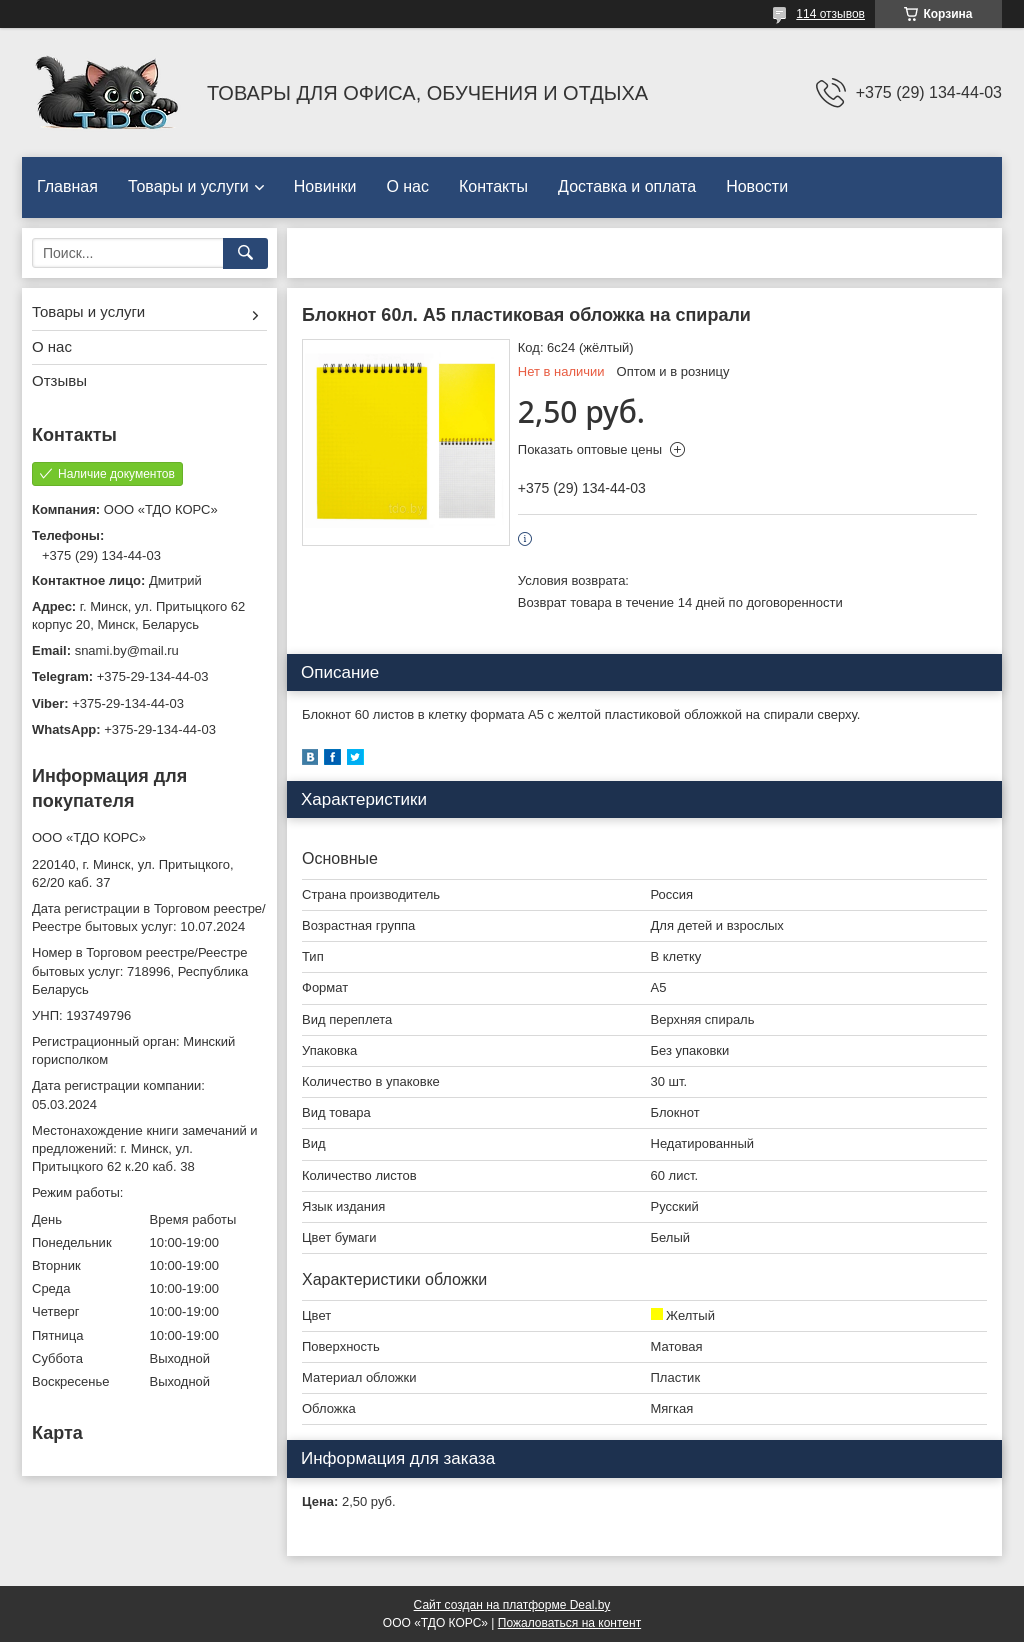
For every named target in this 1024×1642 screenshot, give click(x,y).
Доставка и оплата (627, 186)
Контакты (493, 186)
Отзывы (59, 380)
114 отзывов (830, 14)
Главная (67, 186)
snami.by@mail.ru (127, 650)
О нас (407, 186)
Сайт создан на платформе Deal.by (512, 1605)
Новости (757, 186)
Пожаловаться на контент (569, 1623)
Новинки (325, 186)
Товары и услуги (188, 186)
